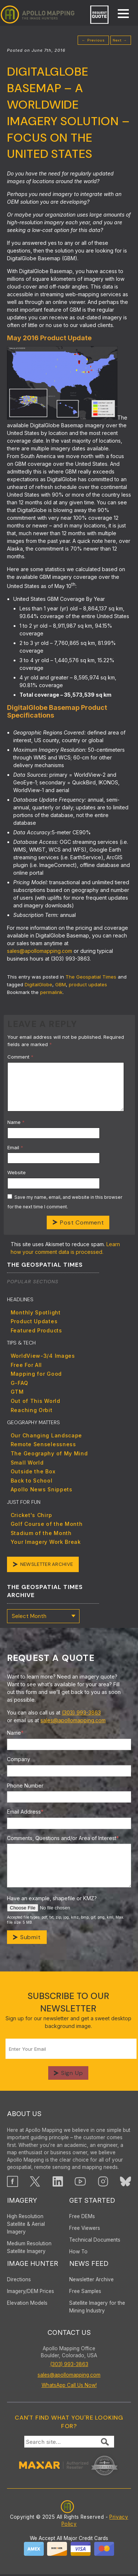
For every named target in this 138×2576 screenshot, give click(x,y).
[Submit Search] (105, 2443)
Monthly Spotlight (36, 1312)
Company (18, 1761)
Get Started (92, 2202)
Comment (20, 1057)
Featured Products (36, 1330)
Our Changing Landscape (46, 1435)
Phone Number (25, 1787)
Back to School (32, 1480)
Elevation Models (27, 2305)
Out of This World (35, 1401)
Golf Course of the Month (47, 1524)
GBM (60, 984)
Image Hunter (32, 2265)
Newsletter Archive (47, 1565)
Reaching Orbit (32, 1410)
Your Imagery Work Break (46, 1542)
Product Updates (34, 1321)
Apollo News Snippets (41, 1489)
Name (16, 1122)
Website (16, 1172)
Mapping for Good (36, 1374)
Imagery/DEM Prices (30, 2293)
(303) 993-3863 (81, 1714)
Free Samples (85, 2293)
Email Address (25, 1813)
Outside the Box (33, 1471)
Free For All (26, 1365)
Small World (27, 1462)
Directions (19, 2281)
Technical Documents (94, 2242)
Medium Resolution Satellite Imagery (29, 2249)
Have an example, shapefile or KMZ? (52, 1900)
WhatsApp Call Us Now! (69, 2387)
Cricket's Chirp (31, 1515)
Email (15, 1147)
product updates (88, 984)
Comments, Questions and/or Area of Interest (63, 1840)
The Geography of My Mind (49, 1453)
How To (78, 2253)
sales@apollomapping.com (39, 951)
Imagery (22, 2202)
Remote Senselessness (43, 1444)
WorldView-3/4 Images (43, 1356)
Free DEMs (82, 2218)
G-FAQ (19, 1383)
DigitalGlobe (38, 984)
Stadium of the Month (41, 1533)
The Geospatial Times (91, 977)
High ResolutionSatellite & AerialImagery (26, 2225)
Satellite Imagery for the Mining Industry (97, 2308)
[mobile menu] (119, 14)
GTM (17, 1392)
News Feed (89, 2265)
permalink (51, 992)
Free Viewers (84, 2230)
